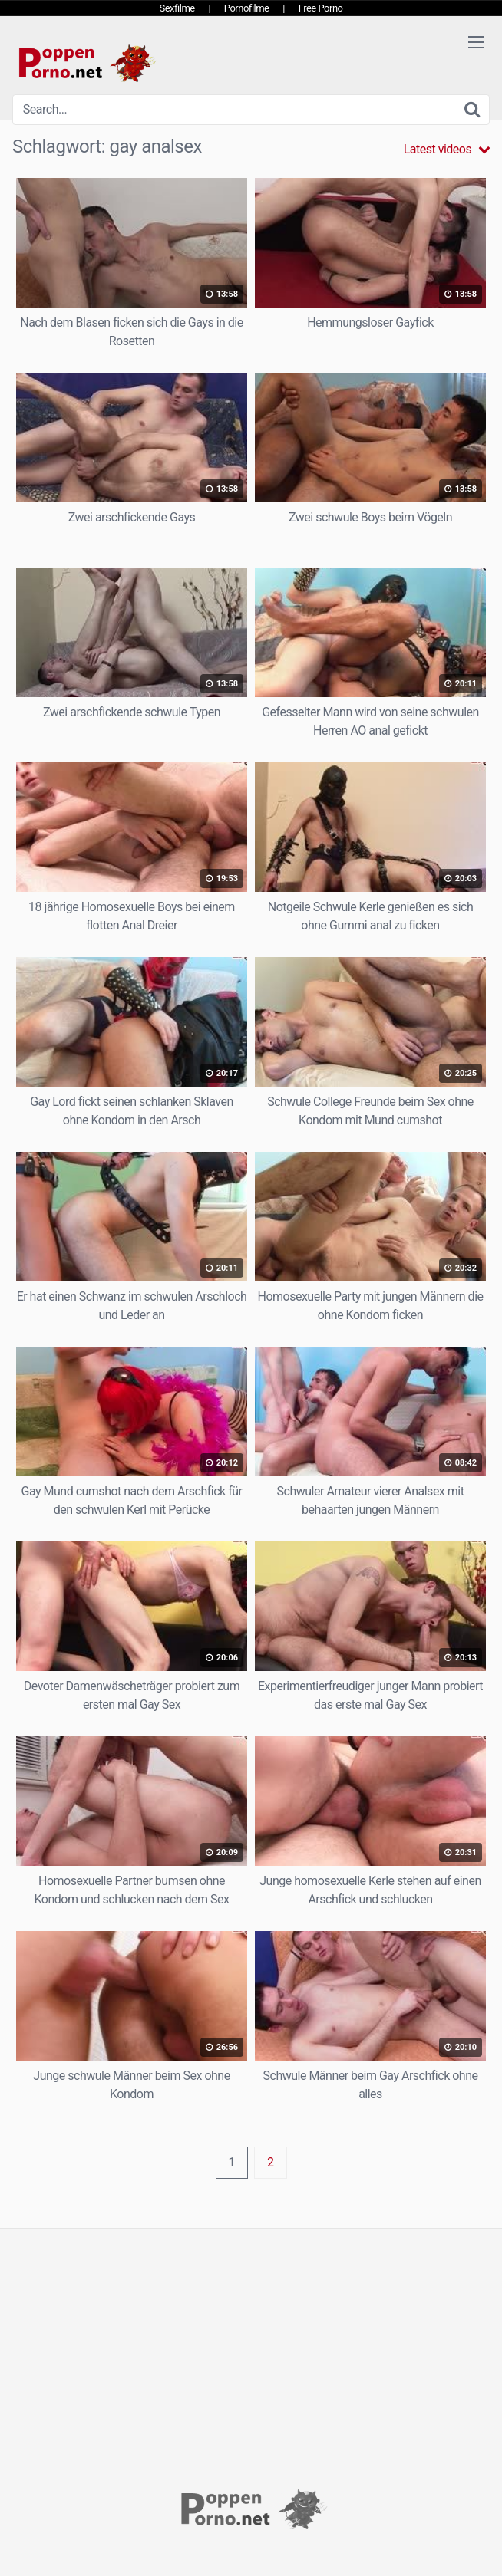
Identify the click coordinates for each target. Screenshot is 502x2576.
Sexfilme (177, 8)
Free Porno (321, 8)
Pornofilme (246, 8)
